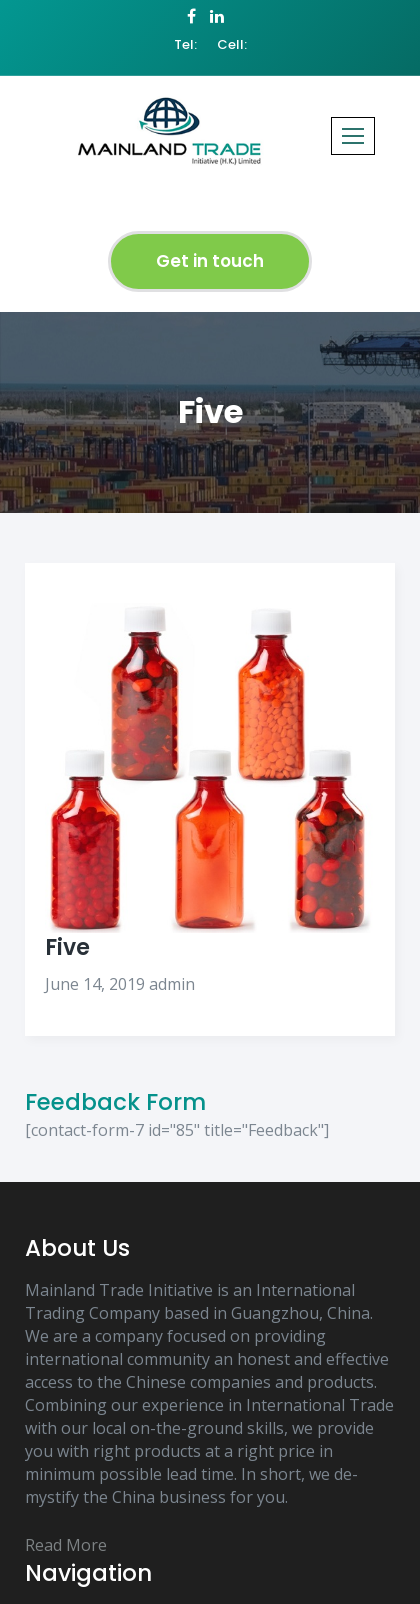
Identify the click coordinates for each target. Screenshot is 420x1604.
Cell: (232, 45)
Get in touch (210, 261)
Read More (66, 1545)
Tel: (185, 45)
